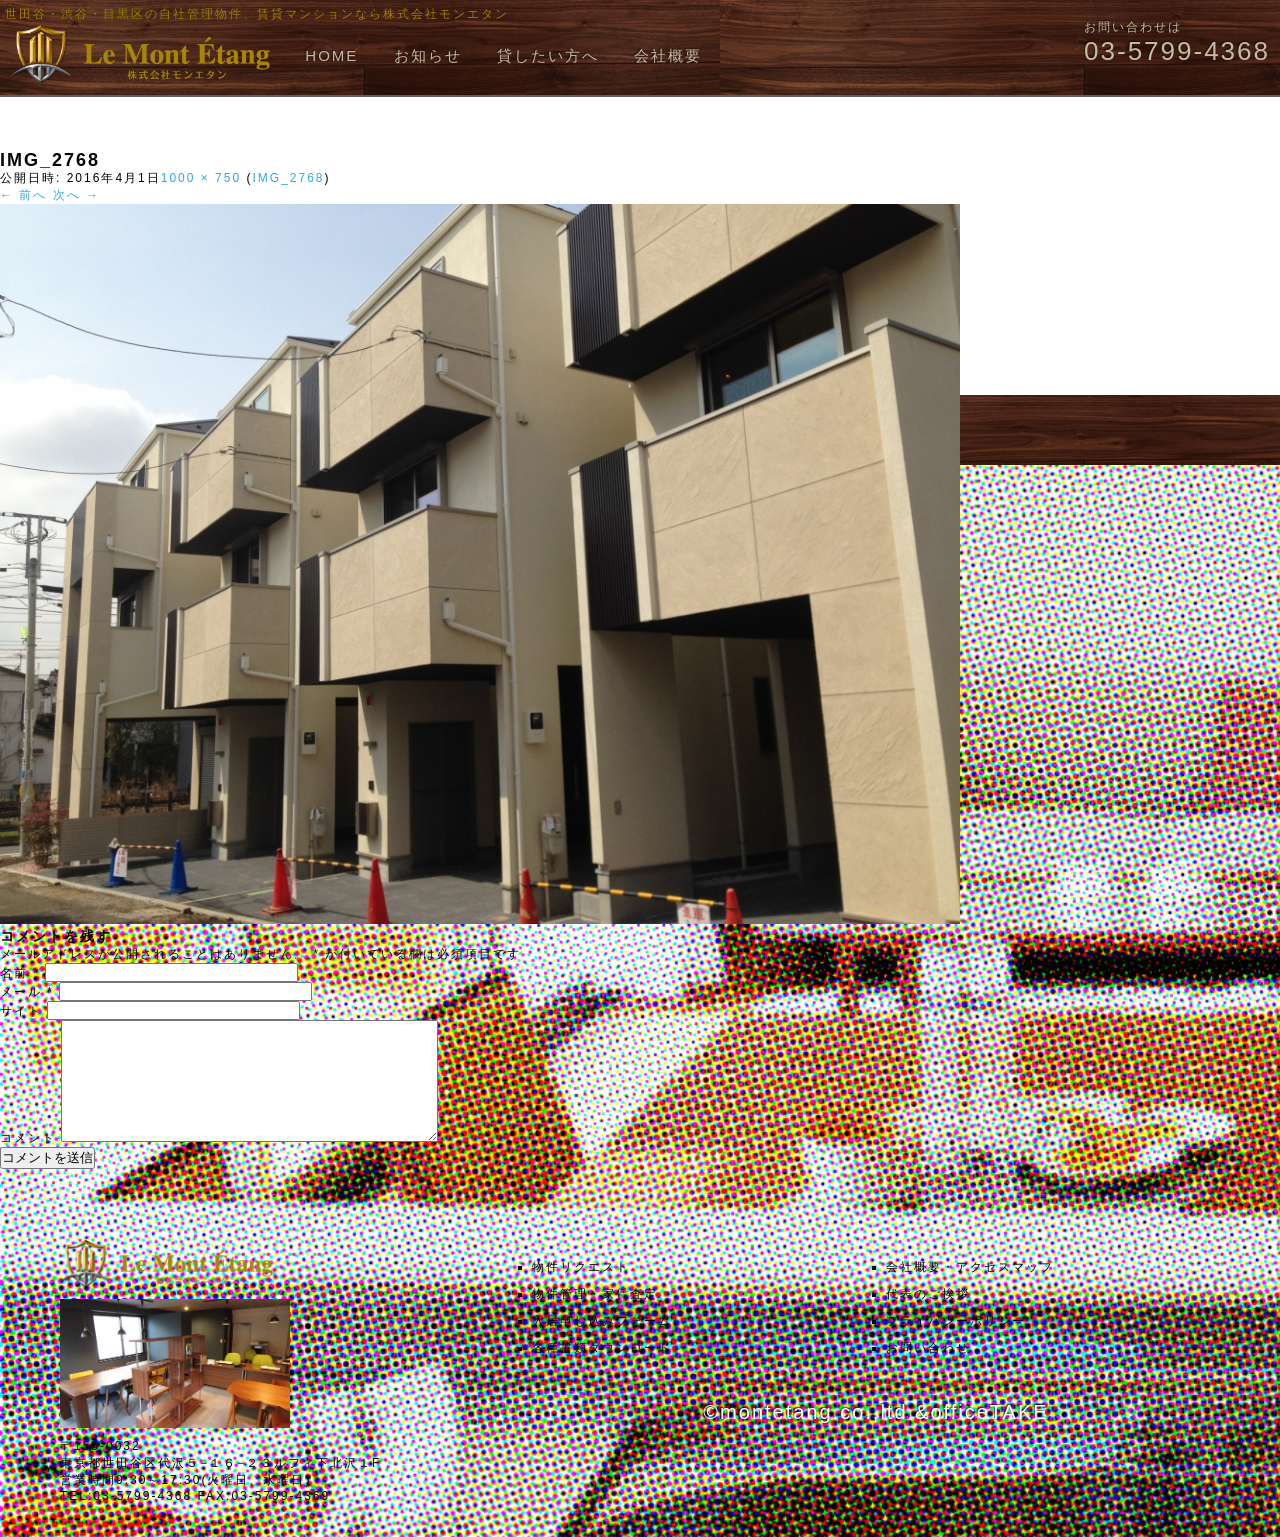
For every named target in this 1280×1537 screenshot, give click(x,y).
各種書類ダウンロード (602, 1372)
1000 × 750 (201, 178)
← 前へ (23, 195)
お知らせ (428, 55)
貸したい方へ (548, 55)
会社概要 (668, 55)
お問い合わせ (928, 1372)
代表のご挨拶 (928, 1318)
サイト (21, 1011)
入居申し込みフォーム (602, 1345)
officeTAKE (989, 1436)
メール (27, 992)
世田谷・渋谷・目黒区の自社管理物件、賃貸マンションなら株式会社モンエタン (257, 14)
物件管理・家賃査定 (595, 1318)
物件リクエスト (581, 1291)
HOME (331, 55)
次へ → (76, 195)
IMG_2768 (288, 178)
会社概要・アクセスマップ (970, 1291)
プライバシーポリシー (956, 1345)
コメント (28, 1162)
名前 (20, 973)
